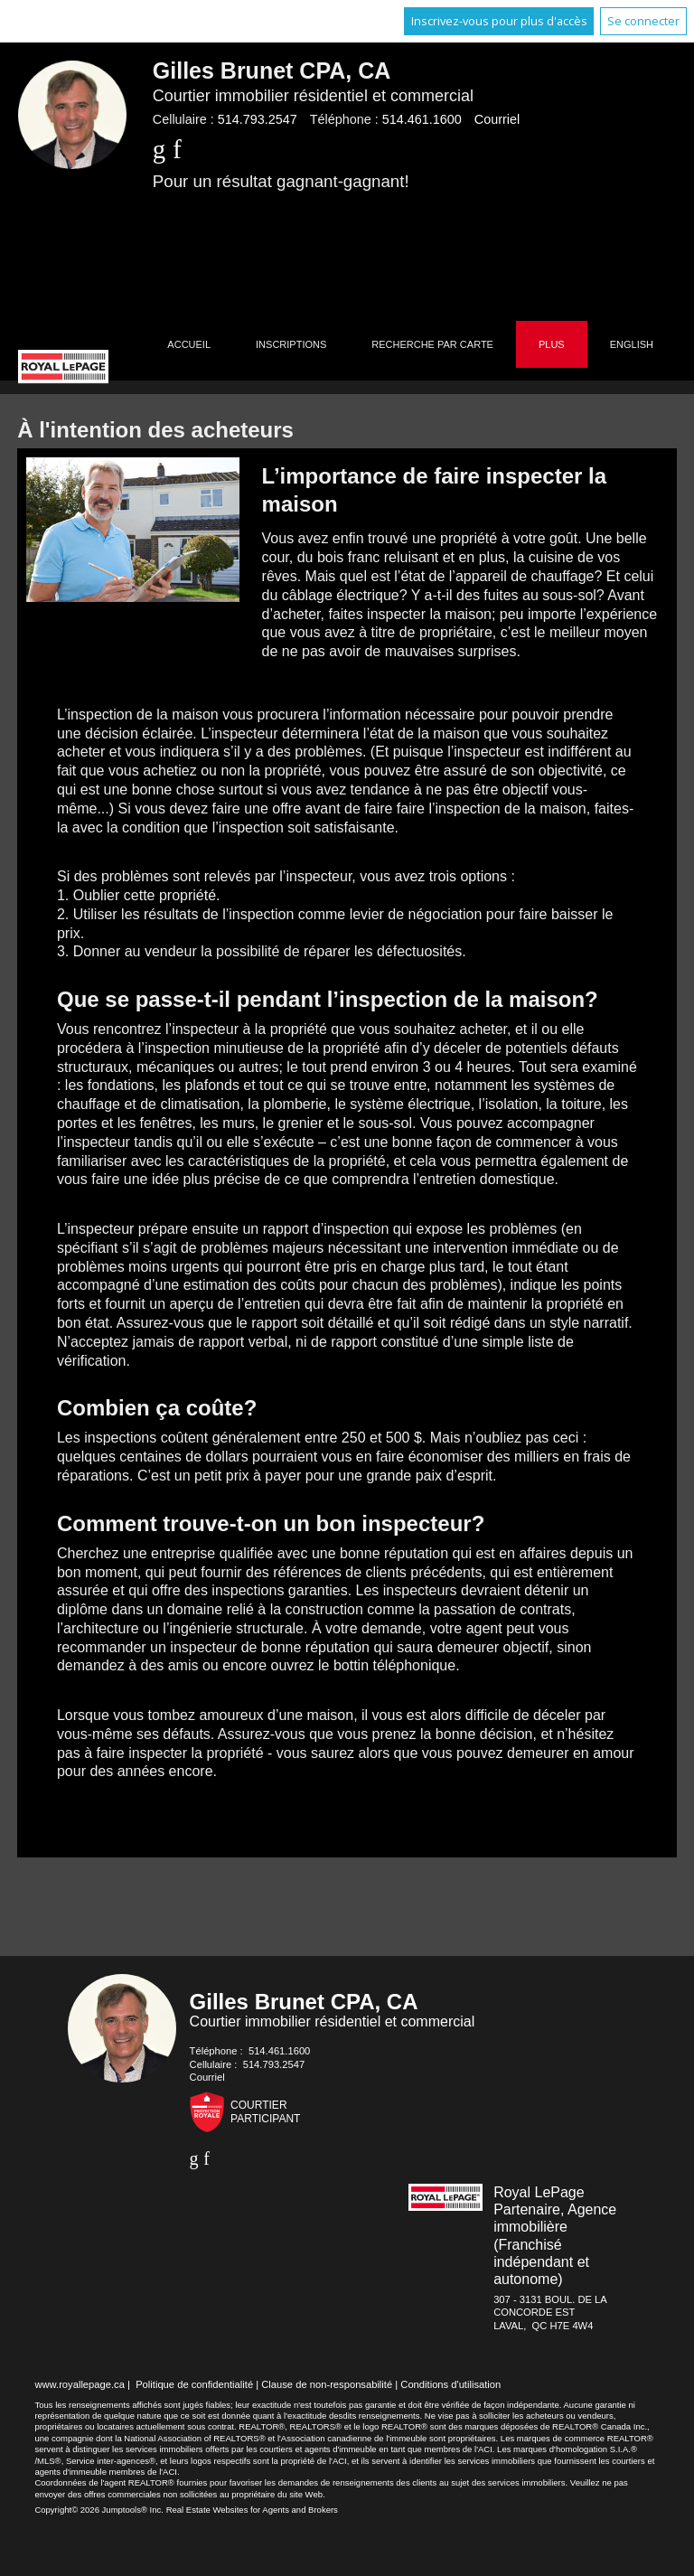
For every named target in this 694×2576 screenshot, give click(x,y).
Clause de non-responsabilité (326, 2384)
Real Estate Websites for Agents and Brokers (252, 2510)
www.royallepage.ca (79, 2384)
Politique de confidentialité (194, 2384)
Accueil (189, 344)
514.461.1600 (422, 119)
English (631, 344)
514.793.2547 (257, 119)
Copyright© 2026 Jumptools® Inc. (99, 2510)
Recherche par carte (432, 344)
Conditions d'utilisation (450, 2384)
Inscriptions (291, 344)
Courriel (497, 119)
